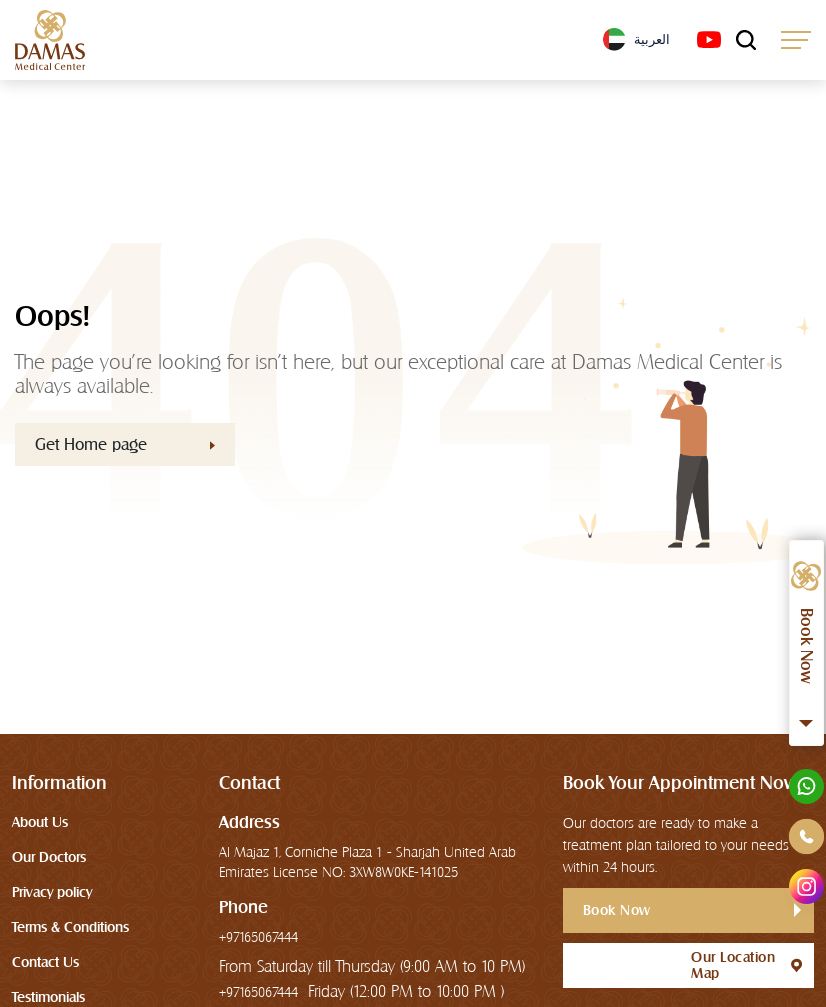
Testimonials (48, 997)
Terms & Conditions (70, 927)
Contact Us (45, 962)
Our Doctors (49, 857)
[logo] (50, 40)
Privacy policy (52, 892)
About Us (40, 822)
